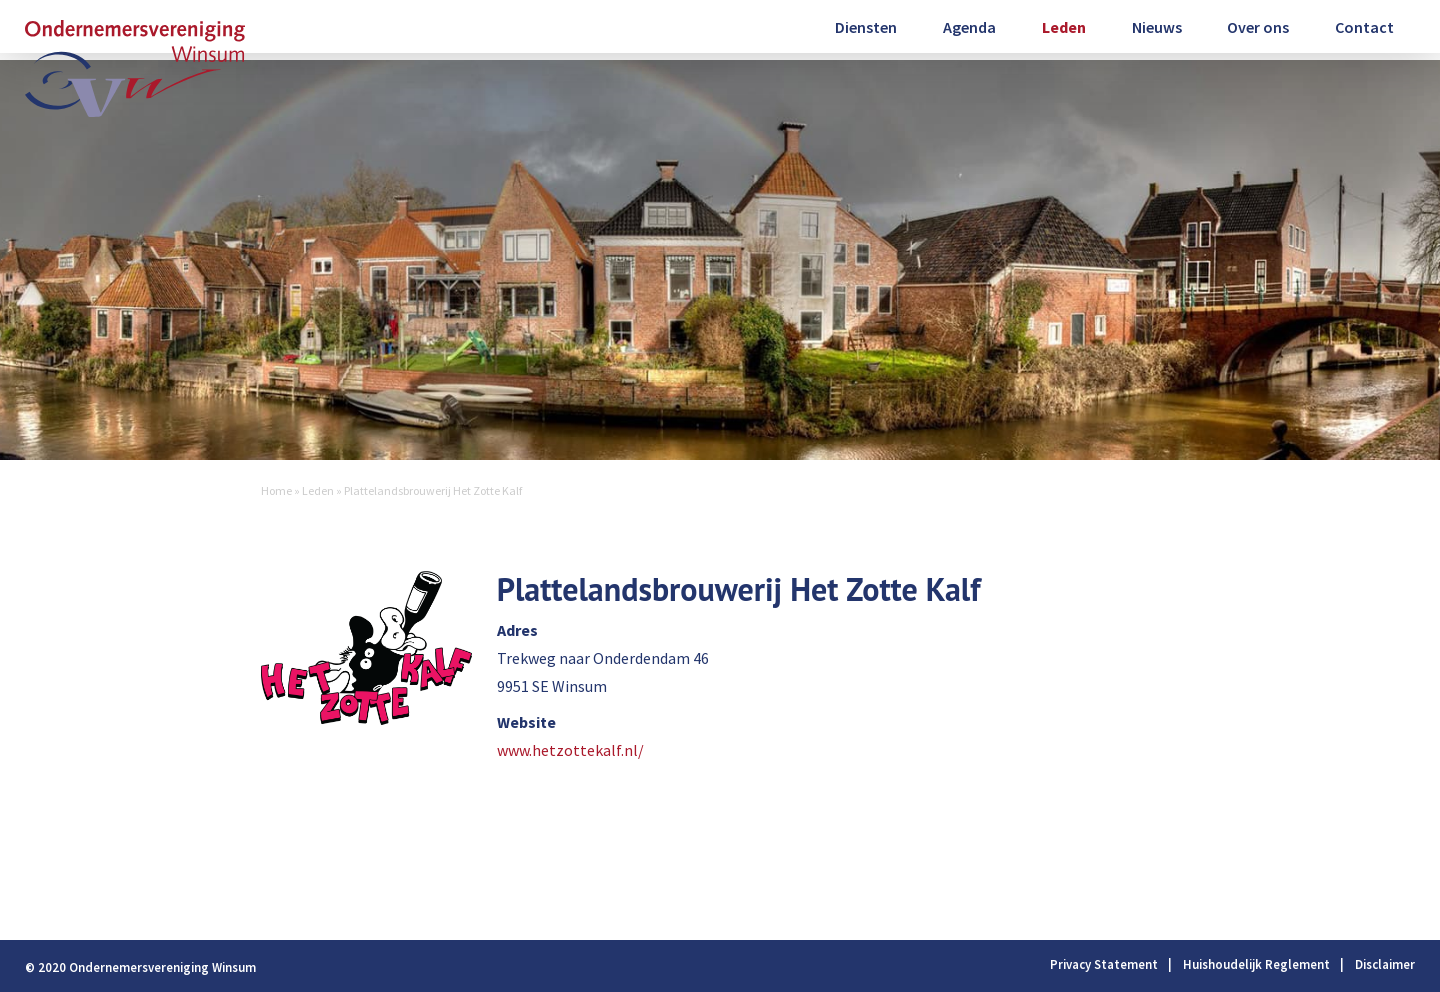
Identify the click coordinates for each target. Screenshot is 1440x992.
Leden (1064, 27)
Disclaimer (1385, 964)
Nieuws (1157, 27)
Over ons (1258, 27)
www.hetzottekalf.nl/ (570, 750)
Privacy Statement (1104, 964)
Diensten (866, 27)
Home (276, 490)
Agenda (969, 27)
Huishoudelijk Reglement (1256, 964)
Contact (1364, 27)
